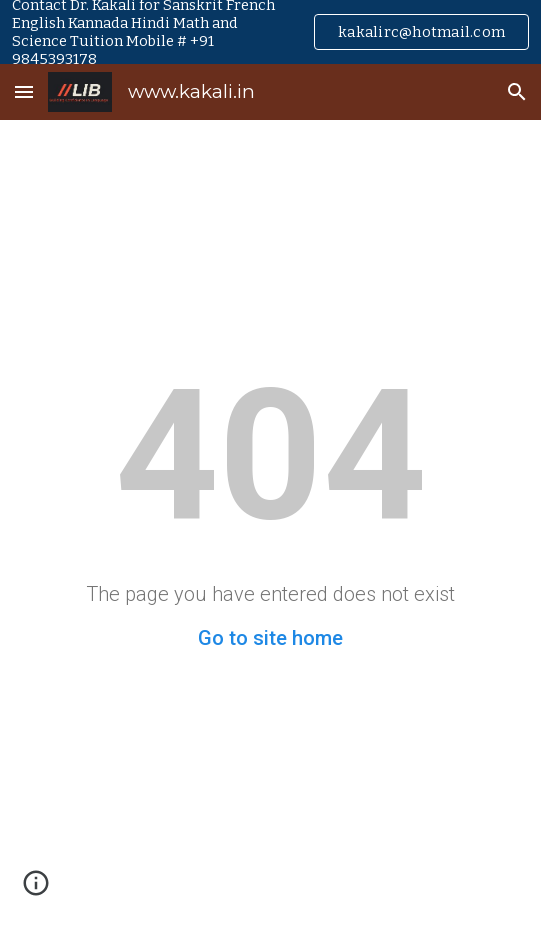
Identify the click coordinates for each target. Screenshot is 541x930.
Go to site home (270, 638)
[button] (24, 91)
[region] (270, 32)
